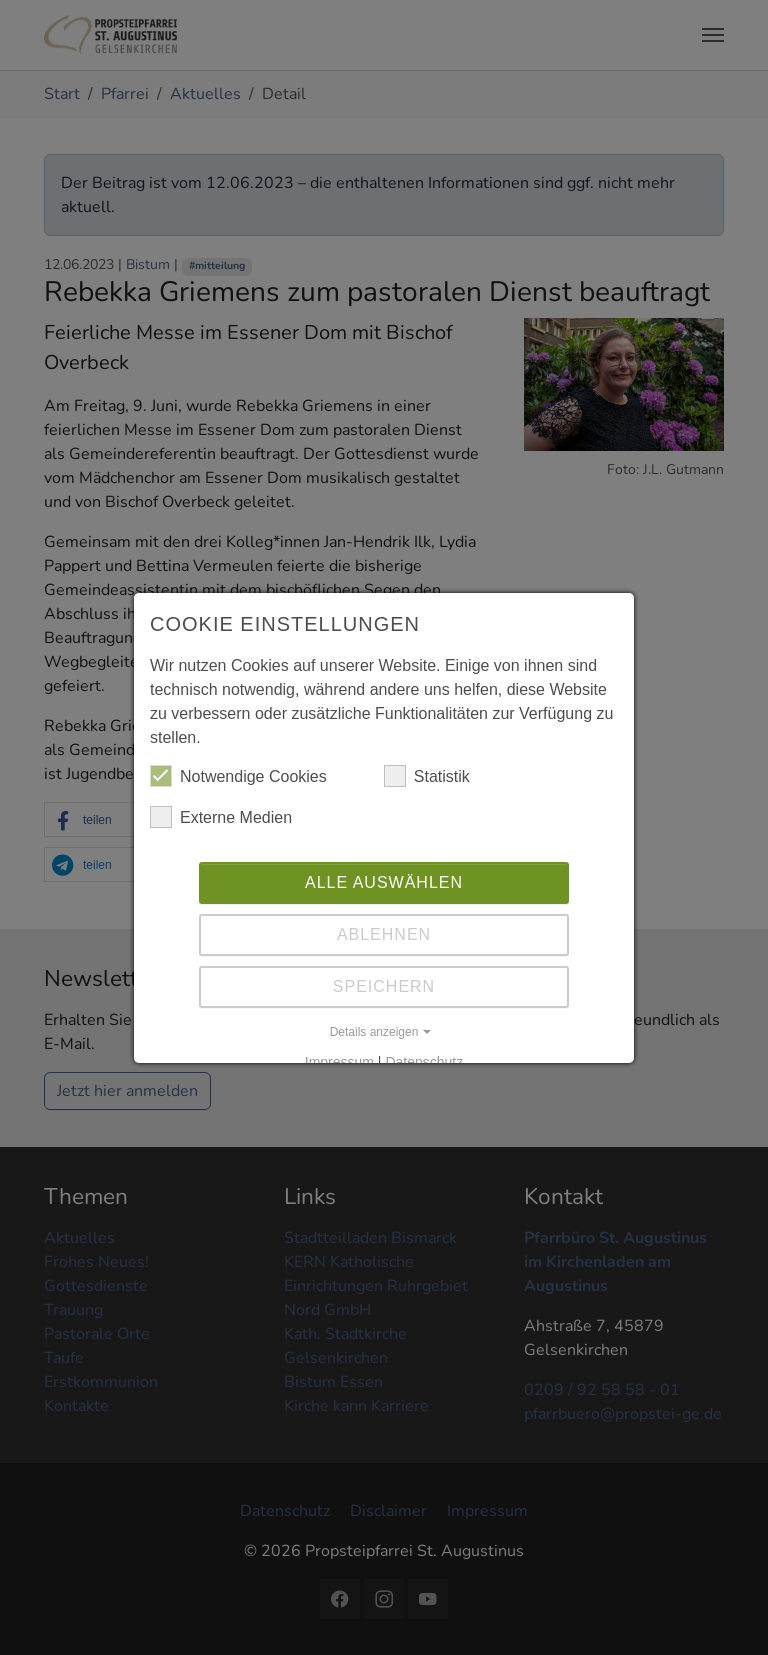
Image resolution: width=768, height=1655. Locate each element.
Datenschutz (424, 1062)
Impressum (339, 1062)
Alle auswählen (384, 882)
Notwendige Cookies (238, 776)
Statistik (427, 776)
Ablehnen (384, 934)
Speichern (384, 986)
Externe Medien (221, 817)
